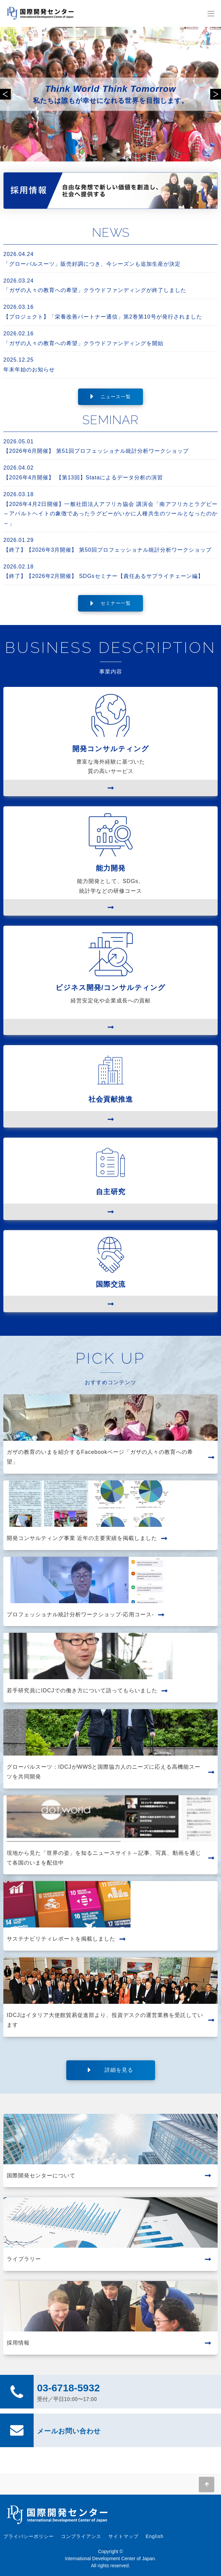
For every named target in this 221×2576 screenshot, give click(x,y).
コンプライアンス (81, 2536)
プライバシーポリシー (28, 2536)
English (154, 2536)
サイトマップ (123, 2536)
